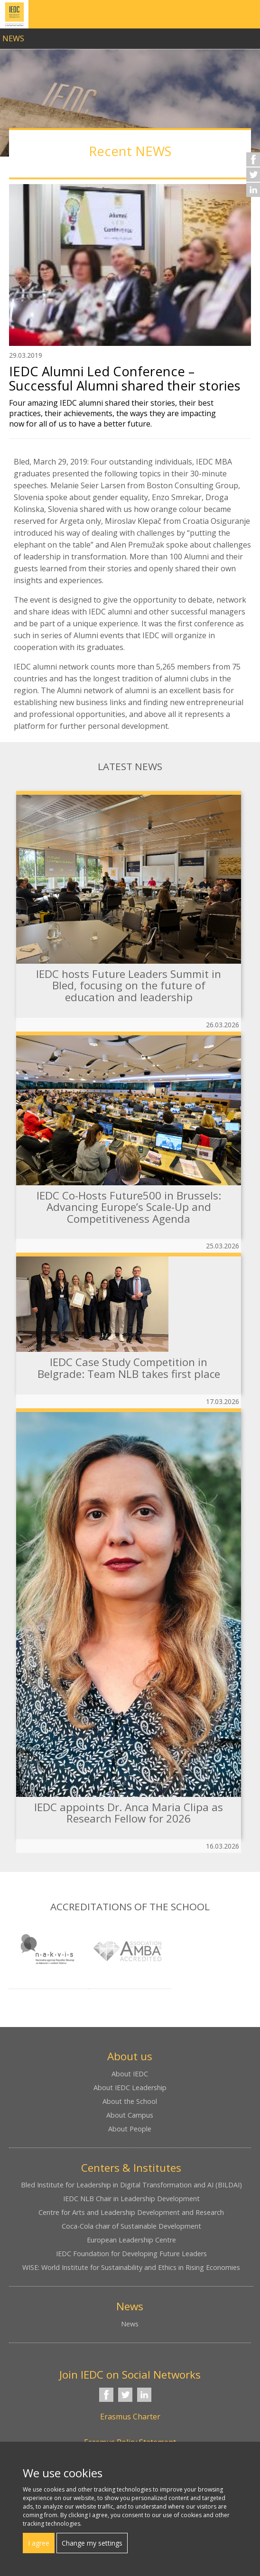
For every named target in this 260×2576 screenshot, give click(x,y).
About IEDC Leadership (130, 2087)
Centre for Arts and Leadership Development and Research (131, 2212)
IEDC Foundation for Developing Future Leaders (131, 2253)
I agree (38, 2543)
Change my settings (92, 2543)
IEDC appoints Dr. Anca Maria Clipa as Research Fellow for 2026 (128, 1813)
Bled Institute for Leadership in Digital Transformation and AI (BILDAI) (131, 2184)
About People (129, 2128)
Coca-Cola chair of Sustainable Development (131, 2226)
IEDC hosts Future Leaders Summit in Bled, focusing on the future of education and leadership (128, 985)
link (130, 35)
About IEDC (129, 2073)
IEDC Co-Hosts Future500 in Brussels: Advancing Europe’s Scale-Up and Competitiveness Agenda (129, 1207)
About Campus (129, 2115)
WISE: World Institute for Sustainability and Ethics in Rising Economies (131, 2267)
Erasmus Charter (130, 2416)
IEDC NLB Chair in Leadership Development (131, 2198)
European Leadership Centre (131, 2239)
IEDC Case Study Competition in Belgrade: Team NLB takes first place (128, 1368)
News (130, 2323)
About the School (129, 2101)
